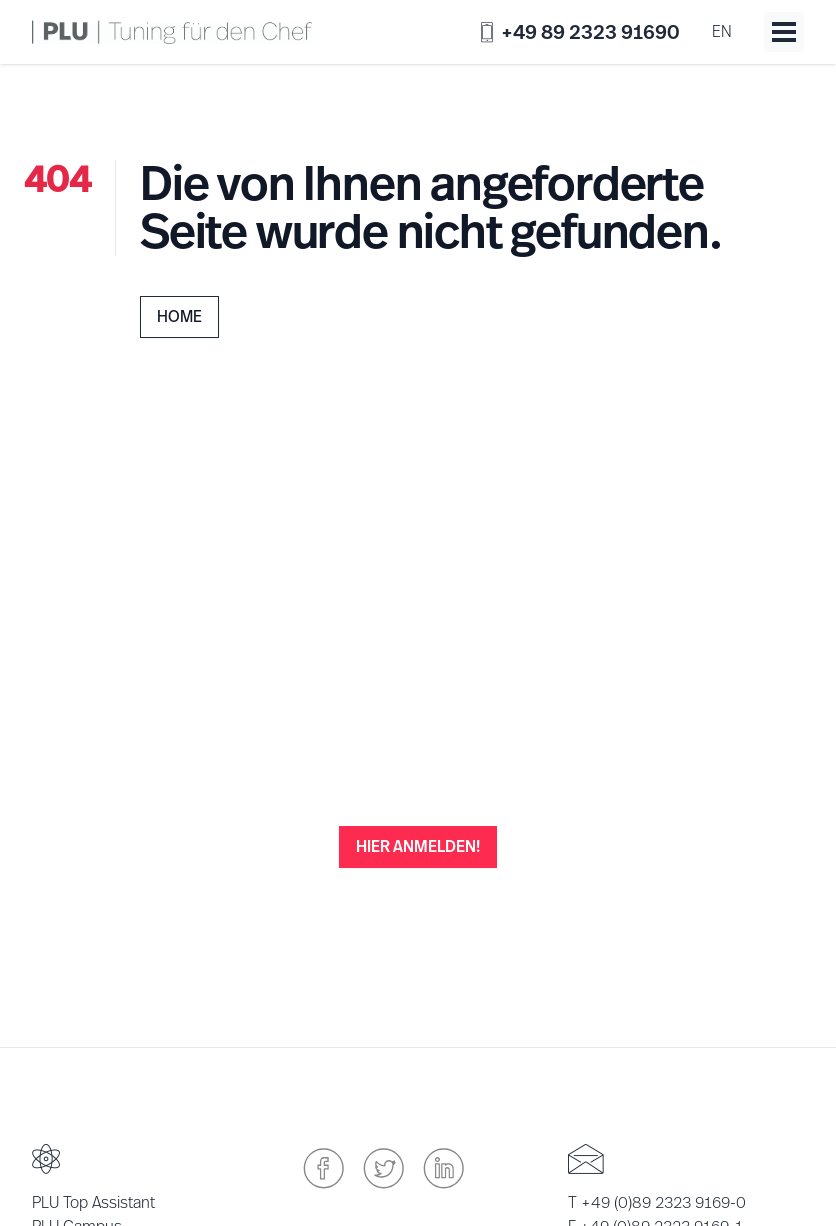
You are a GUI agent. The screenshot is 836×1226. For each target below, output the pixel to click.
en (722, 31)
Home (179, 316)
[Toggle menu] (784, 32)
